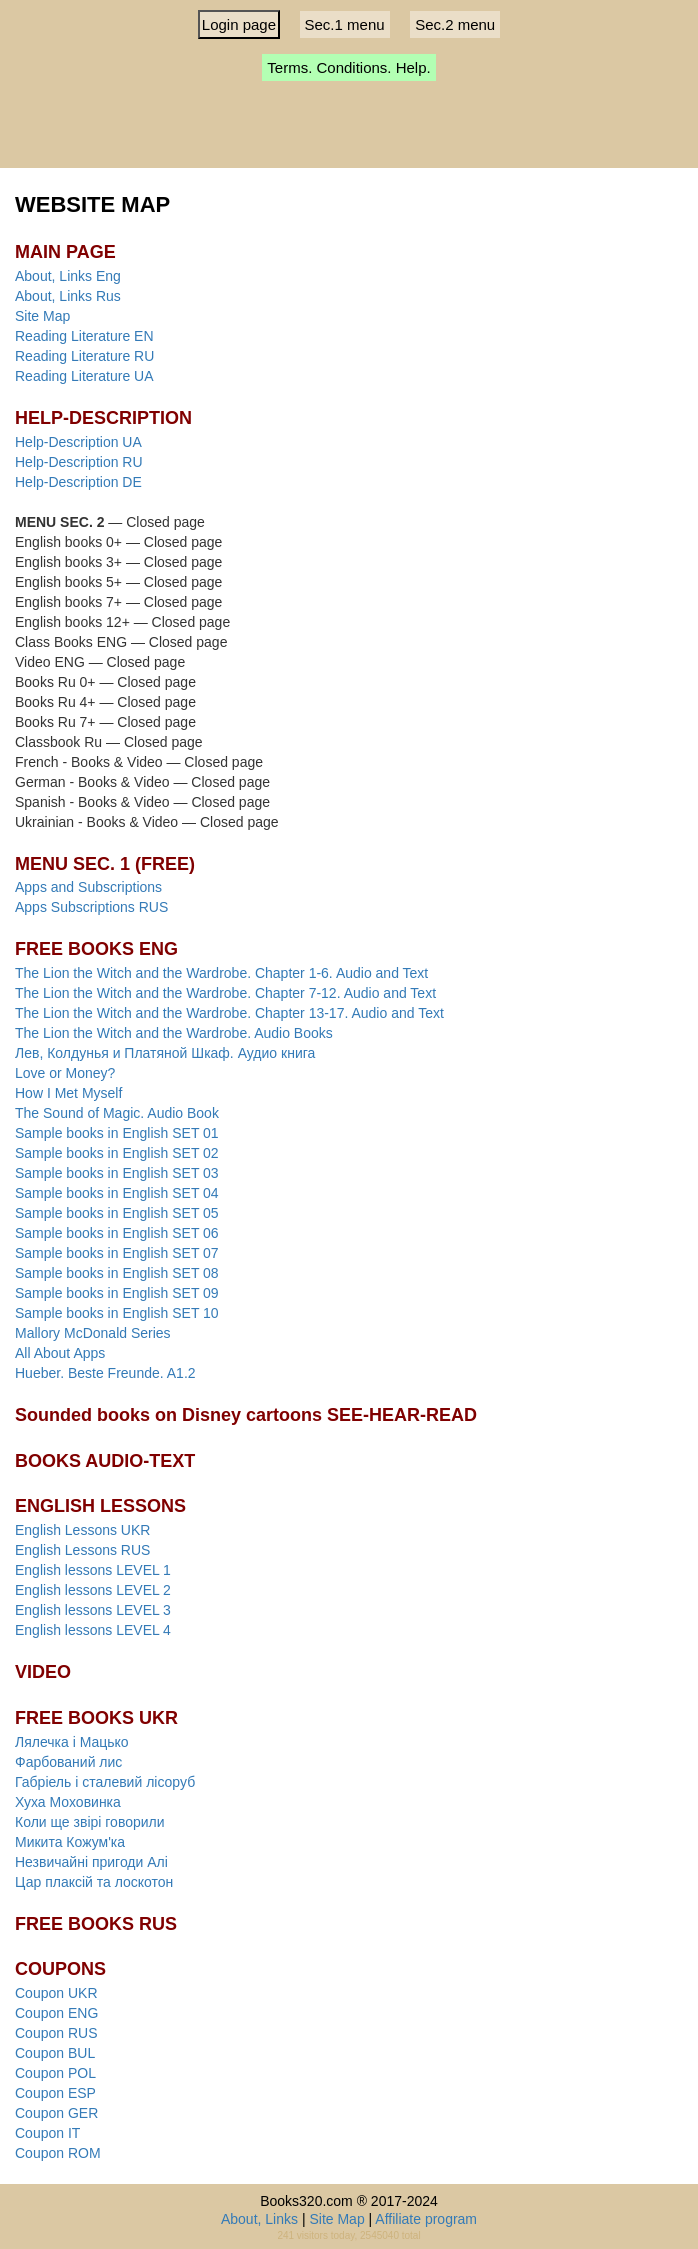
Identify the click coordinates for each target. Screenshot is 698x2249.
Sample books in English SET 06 (117, 1233)
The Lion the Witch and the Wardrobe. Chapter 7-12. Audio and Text (225, 993)
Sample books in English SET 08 (117, 1273)
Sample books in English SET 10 (117, 1313)
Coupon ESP (55, 2093)
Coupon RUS (56, 2033)
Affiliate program (426, 2219)
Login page (239, 24)
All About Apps (60, 1353)
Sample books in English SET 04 (117, 1193)
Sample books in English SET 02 (117, 1153)
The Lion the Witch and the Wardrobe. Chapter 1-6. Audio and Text (221, 973)
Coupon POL (55, 2073)
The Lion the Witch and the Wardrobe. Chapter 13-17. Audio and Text (229, 1013)
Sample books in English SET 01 (117, 1133)
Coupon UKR (56, 1993)
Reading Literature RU (84, 356)
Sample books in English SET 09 (117, 1293)
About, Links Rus (68, 296)
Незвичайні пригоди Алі (91, 1862)
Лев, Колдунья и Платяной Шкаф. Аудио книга (165, 1053)
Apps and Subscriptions (88, 887)
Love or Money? (65, 1073)
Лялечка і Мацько (72, 1742)
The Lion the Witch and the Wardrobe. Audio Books (174, 1033)
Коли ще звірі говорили (90, 1822)
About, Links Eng (68, 276)
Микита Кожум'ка (70, 1842)
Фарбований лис (68, 1762)
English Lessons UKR (82, 1530)
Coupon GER (56, 2113)
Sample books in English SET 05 (117, 1213)
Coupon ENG (56, 2013)
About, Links (259, 2219)
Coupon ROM (58, 2153)
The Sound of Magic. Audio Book (117, 1113)
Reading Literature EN (84, 336)
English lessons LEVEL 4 (93, 1630)
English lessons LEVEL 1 (93, 1570)
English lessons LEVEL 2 (93, 1590)
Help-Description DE (78, 482)
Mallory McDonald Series (93, 1333)
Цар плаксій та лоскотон (94, 1882)
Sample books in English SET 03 (117, 1173)
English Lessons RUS (82, 1550)
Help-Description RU (79, 462)
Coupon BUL (55, 2053)
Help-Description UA (78, 442)
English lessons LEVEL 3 (93, 1610)
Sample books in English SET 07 (117, 1253)
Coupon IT (47, 2133)
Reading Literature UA (84, 376)
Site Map (42, 316)
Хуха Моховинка (68, 1802)
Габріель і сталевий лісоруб (105, 1782)
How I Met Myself (68, 1093)
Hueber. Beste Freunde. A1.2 (105, 1373)
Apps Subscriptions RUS (91, 907)
